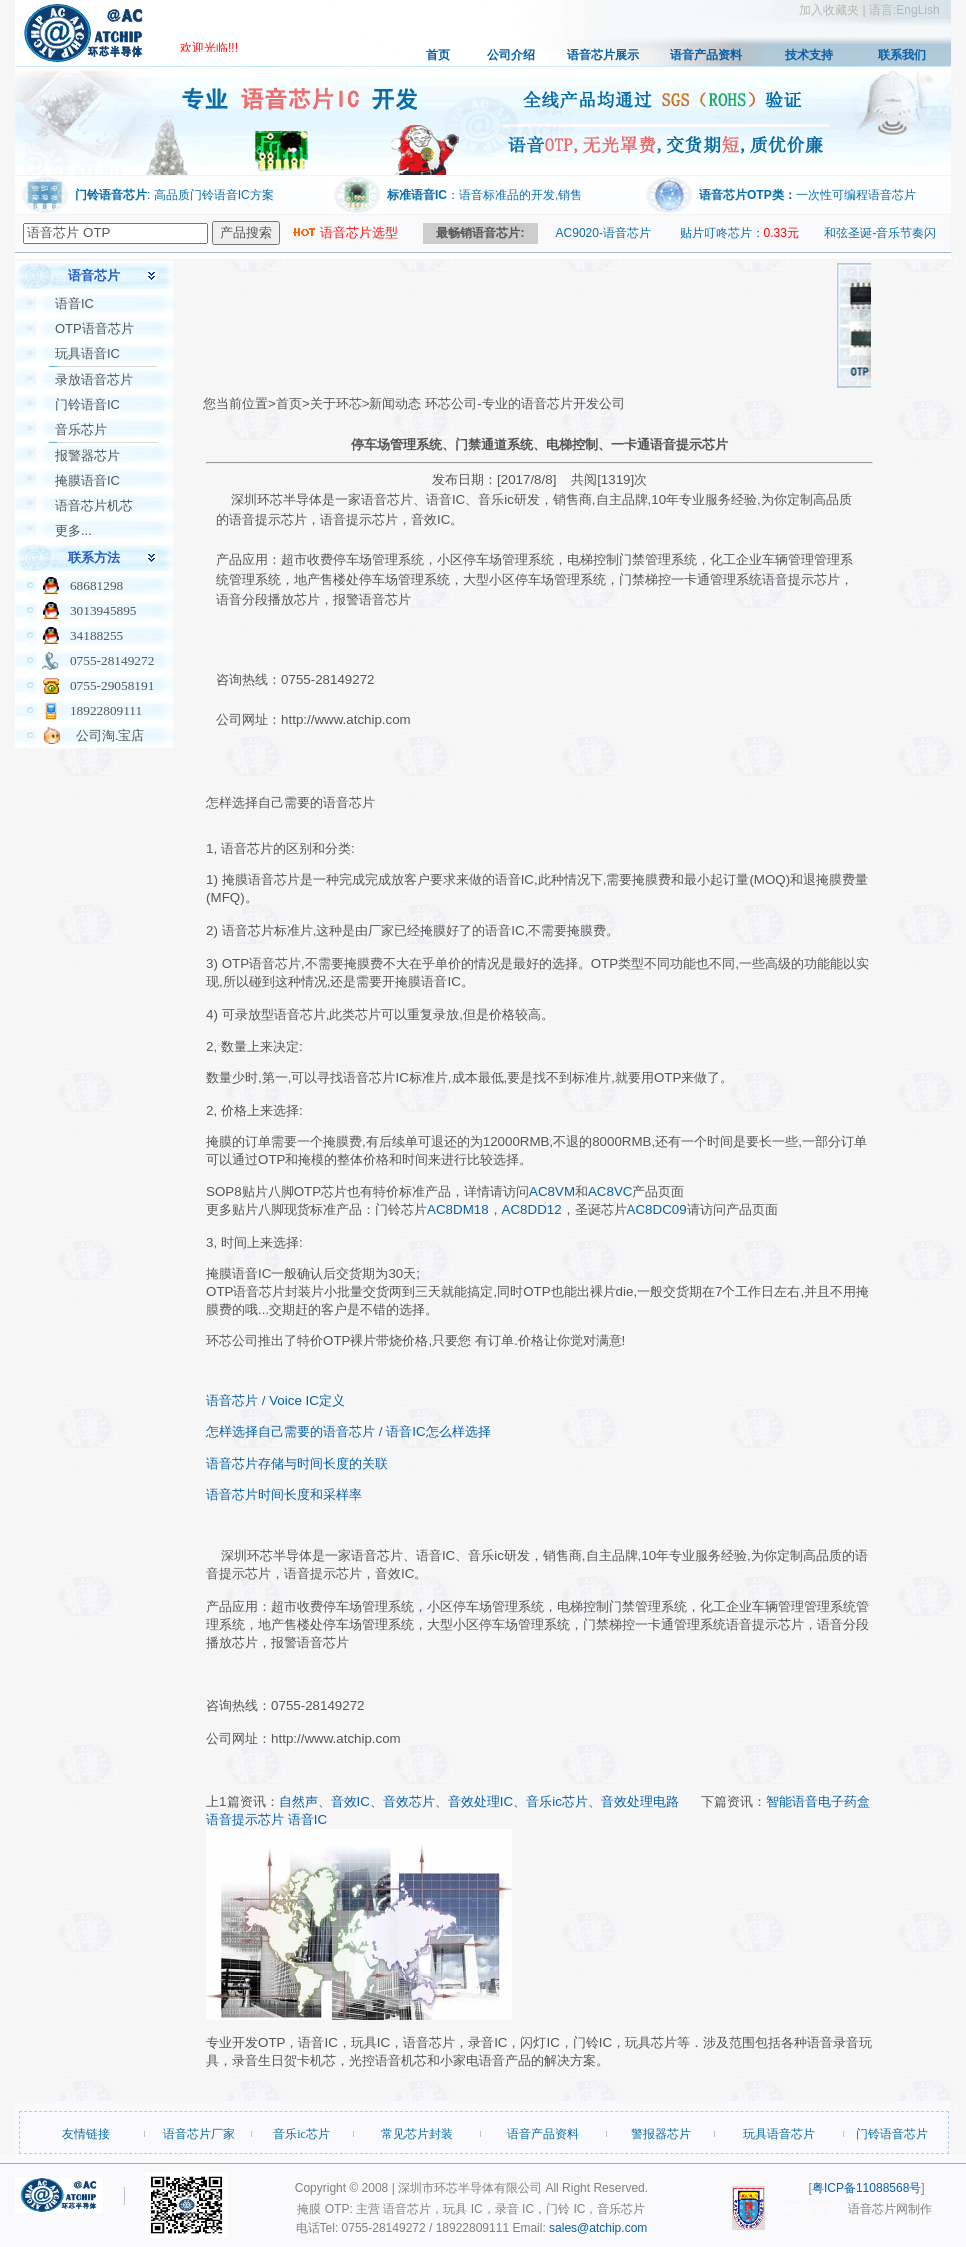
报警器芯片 (87, 455)
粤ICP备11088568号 (866, 2188)
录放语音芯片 (94, 379)
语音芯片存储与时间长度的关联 (297, 1463)
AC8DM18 (457, 1209)
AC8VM (552, 1191)
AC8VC (610, 1191)
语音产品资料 (706, 55)
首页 (438, 55)
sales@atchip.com (598, 2228)
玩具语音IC (87, 353)
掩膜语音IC (87, 480)
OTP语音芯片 (94, 328)
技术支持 (809, 55)
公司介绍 (511, 55)
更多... (73, 530)
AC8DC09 (657, 1209)
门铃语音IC (87, 404)
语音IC (74, 303)
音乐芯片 (81, 429)
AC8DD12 (532, 1209)
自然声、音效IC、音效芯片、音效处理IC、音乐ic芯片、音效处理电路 (479, 1801)
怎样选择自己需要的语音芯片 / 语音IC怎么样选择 (348, 1431)
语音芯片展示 (603, 55)
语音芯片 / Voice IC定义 (275, 1400)
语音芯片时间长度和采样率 (284, 1494)
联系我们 (902, 55)
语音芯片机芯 (94, 505)
